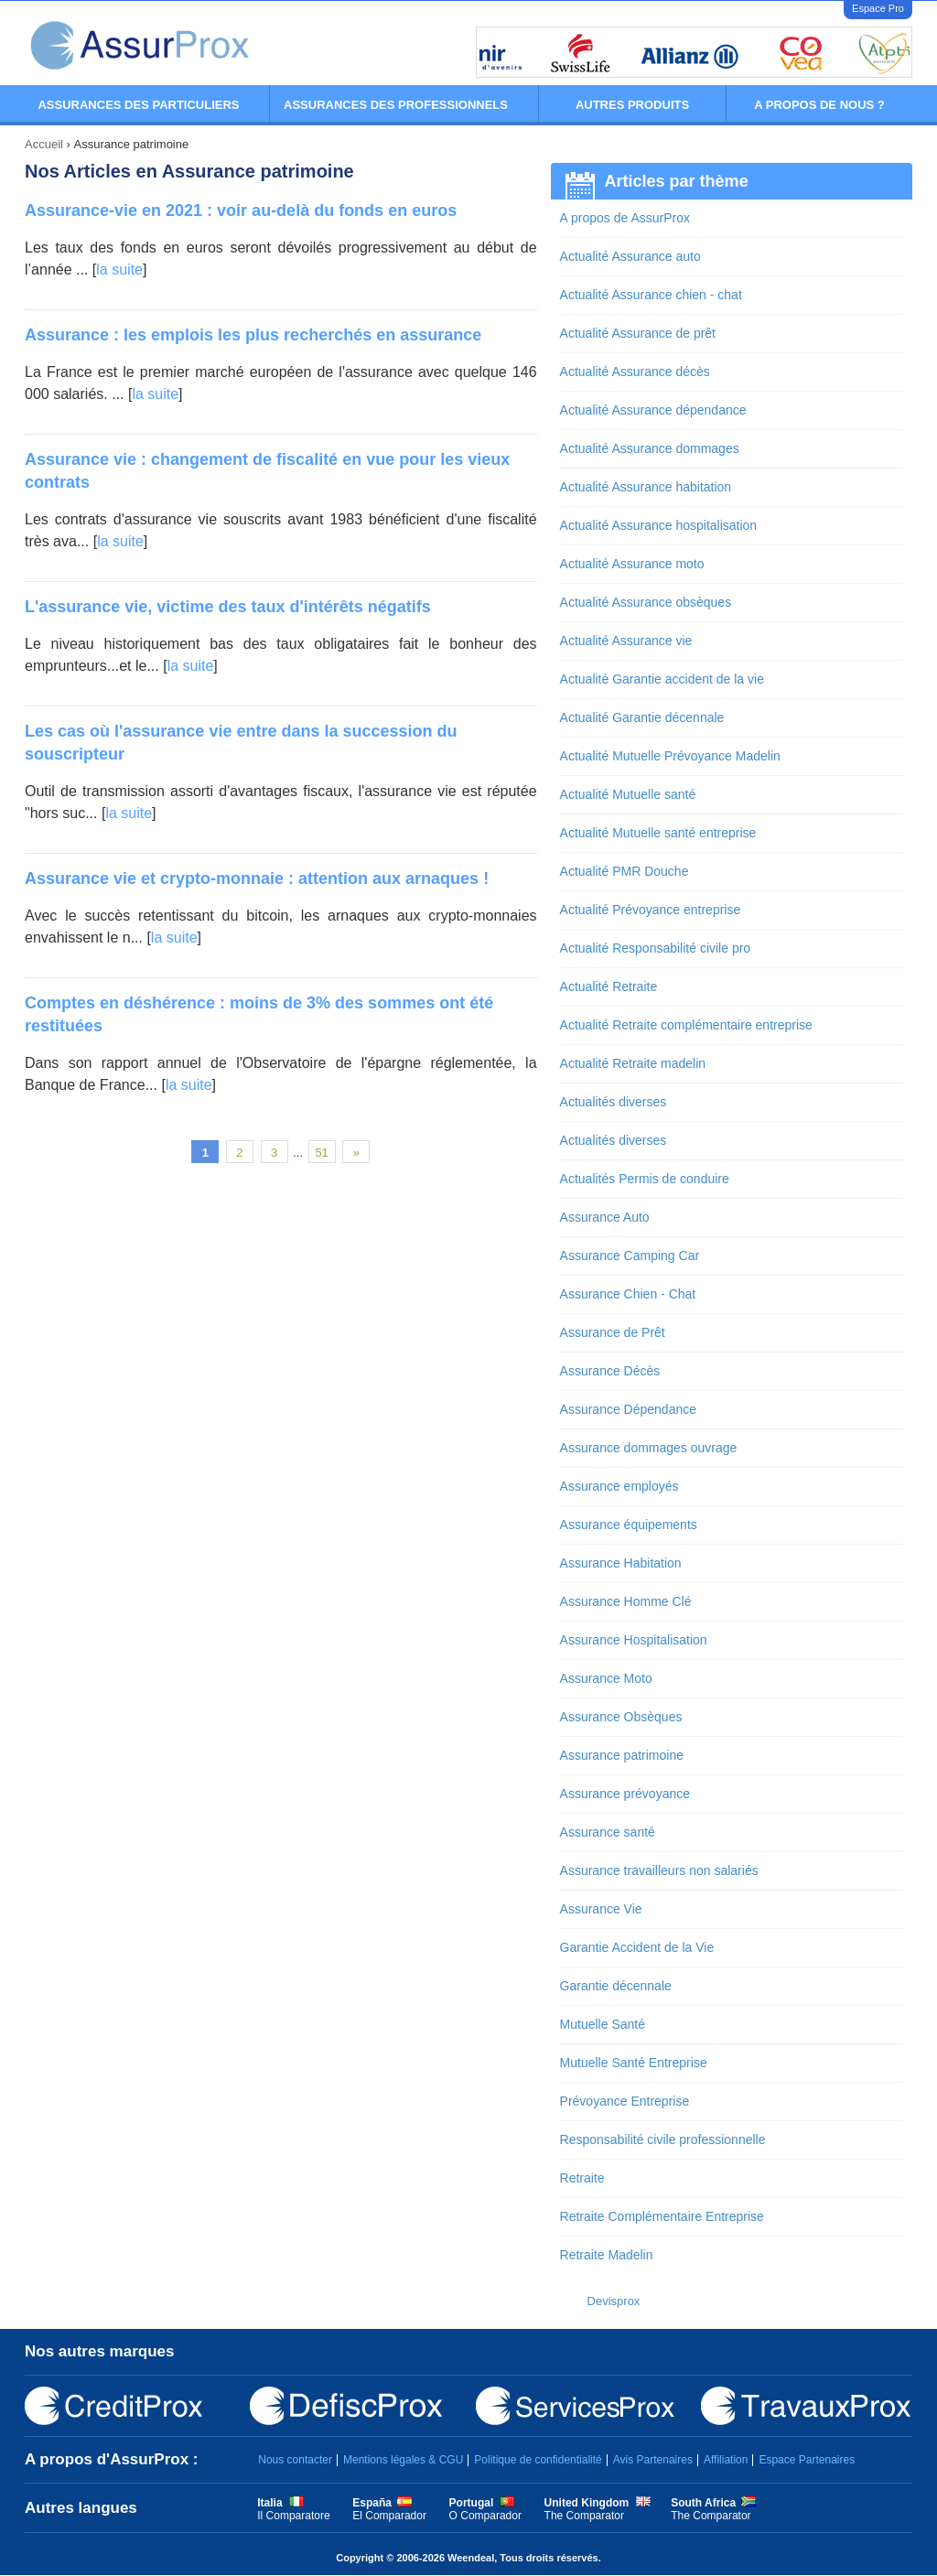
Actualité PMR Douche (624, 871)
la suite (119, 269)
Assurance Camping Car (630, 1255)
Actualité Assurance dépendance (653, 410)
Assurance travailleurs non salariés (659, 1870)
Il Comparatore (293, 2515)
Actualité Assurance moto (632, 563)
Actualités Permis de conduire (644, 1178)
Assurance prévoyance (625, 1793)
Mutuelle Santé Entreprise (633, 2062)
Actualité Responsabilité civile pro (655, 948)
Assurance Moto (606, 1678)
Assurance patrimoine (622, 1755)
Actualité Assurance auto (630, 256)
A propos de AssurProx (625, 217)
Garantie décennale (616, 1985)
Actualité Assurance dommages (649, 448)
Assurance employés (619, 1486)
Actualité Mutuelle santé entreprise (658, 832)
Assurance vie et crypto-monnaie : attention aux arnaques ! (257, 878)
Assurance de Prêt (612, 1332)
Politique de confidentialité (537, 2459)
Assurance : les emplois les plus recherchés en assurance (253, 335)
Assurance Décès (610, 1370)
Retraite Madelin (606, 2254)
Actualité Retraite (609, 986)
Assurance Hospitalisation (633, 1640)
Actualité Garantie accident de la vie (662, 679)
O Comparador (485, 2515)
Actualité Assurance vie (626, 640)
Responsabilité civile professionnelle (663, 2139)
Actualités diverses (613, 1101)
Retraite (582, 2178)
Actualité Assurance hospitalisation (659, 525)
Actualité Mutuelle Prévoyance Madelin (670, 756)
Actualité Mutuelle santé (628, 794)
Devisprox (614, 2301)
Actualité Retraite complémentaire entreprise (686, 1025)
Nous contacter (295, 2459)
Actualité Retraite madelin (633, 1063)
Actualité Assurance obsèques (646, 602)
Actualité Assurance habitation (646, 487)
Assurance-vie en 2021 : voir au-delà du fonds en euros (241, 210)
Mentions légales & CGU (403, 2459)
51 (321, 1152)
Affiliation (726, 2459)
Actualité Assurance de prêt (638, 333)
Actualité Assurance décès (635, 371)
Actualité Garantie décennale (642, 717)
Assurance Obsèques (621, 1716)
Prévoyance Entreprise (625, 2101)
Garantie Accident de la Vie (637, 1947)
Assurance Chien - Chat (628, 1294)
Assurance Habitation (621, 1563)
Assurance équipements (628, 1524)
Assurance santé (607, 1832)
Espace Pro (878, 8)
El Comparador (389, 2515)
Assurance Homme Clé (626, 1601)
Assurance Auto (605, 1217)
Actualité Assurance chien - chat (651, 294)
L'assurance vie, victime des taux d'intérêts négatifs (228, 607)
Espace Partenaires (807, 2459)
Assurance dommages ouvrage (649, 1447)
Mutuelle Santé (602, 2024)
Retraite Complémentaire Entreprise (662, 2216)
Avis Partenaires (653, 2459)
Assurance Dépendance (628, 1409)
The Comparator (584, 2515)
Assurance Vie (601, 1909)
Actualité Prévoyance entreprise (650, 909)
